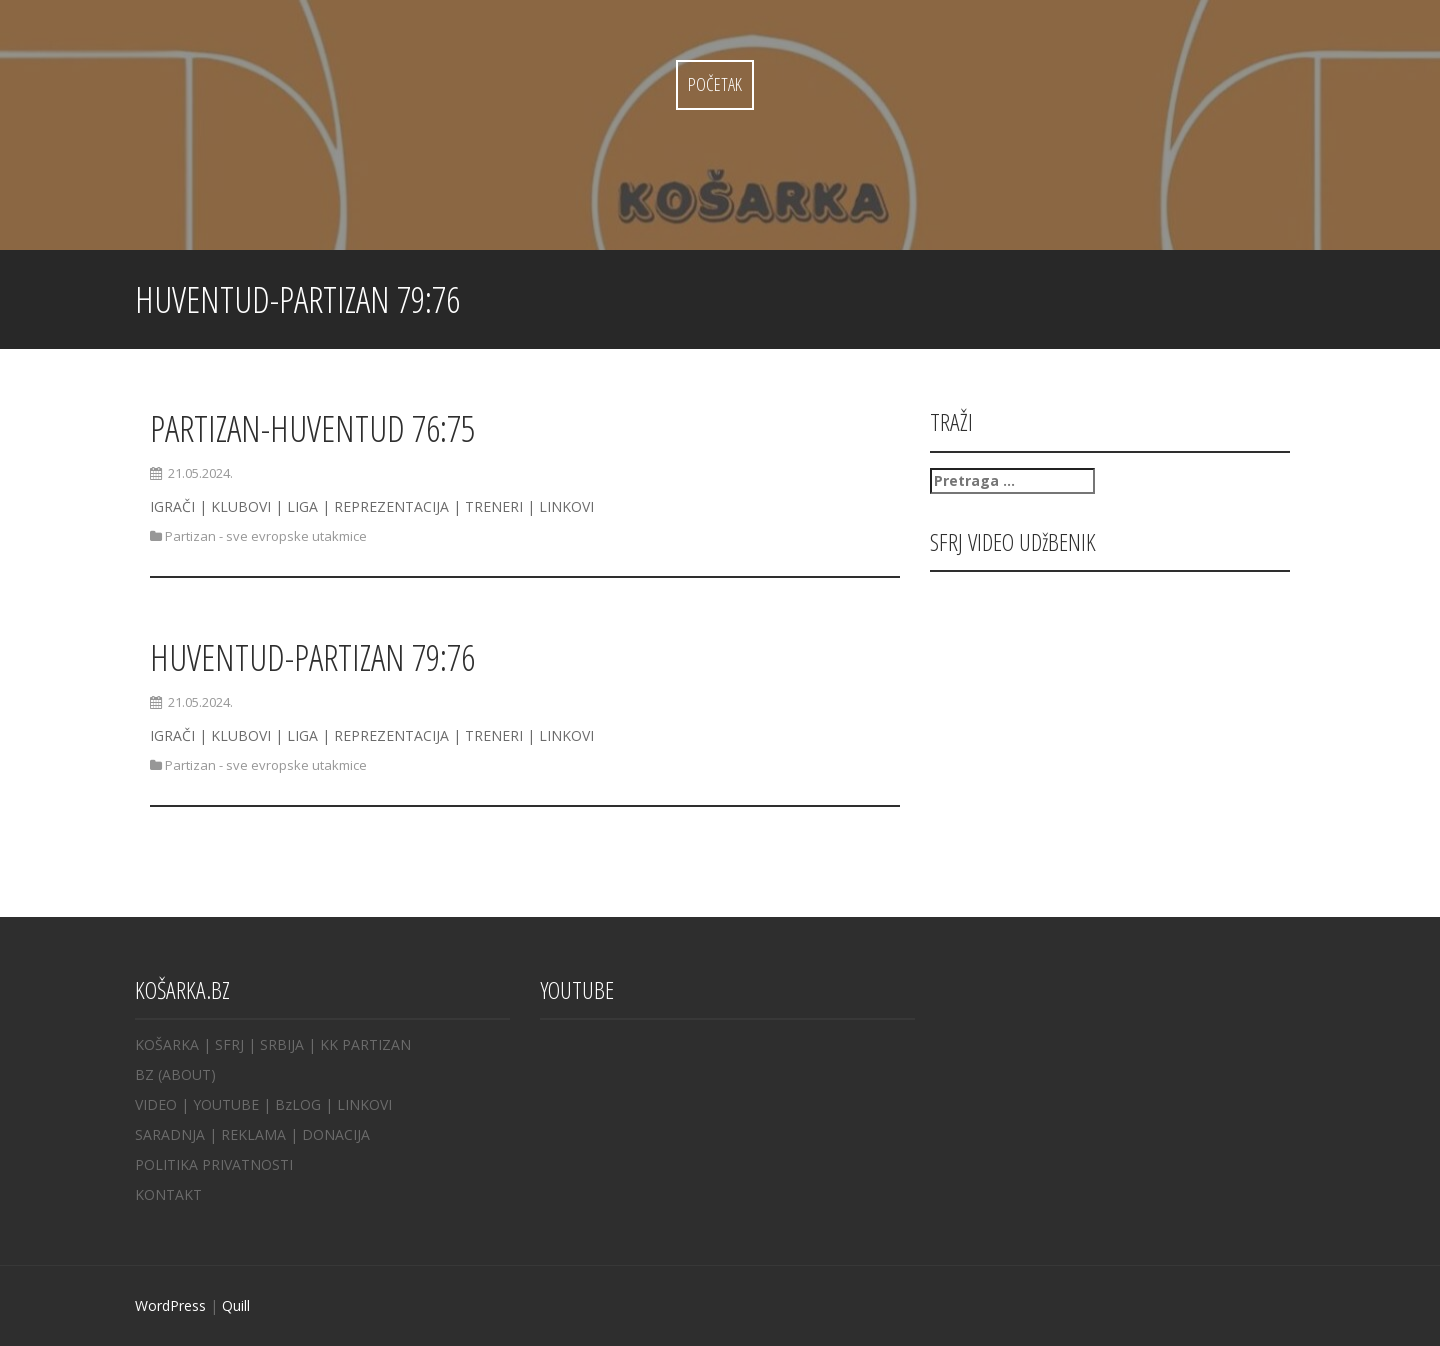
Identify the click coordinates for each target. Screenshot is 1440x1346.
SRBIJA (282, 1044)
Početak (715, 84)
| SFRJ (223, 1044)
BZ (144, 1074)
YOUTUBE (226, 1104)
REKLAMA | (261, 1134)
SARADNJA (170, 1134)
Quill (236, 1305)
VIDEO (156, 1104)
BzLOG (298, 1104)
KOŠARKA (167, 1044)
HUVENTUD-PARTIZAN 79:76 (312, 657)
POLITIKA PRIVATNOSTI (214, 1164)
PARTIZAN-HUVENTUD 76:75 (312, 428)
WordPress (170, 1305)
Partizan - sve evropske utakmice (266, 536)
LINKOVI (364, 1104)
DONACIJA (336, 1134)
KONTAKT (168, 1194)
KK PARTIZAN (365, 1044)
